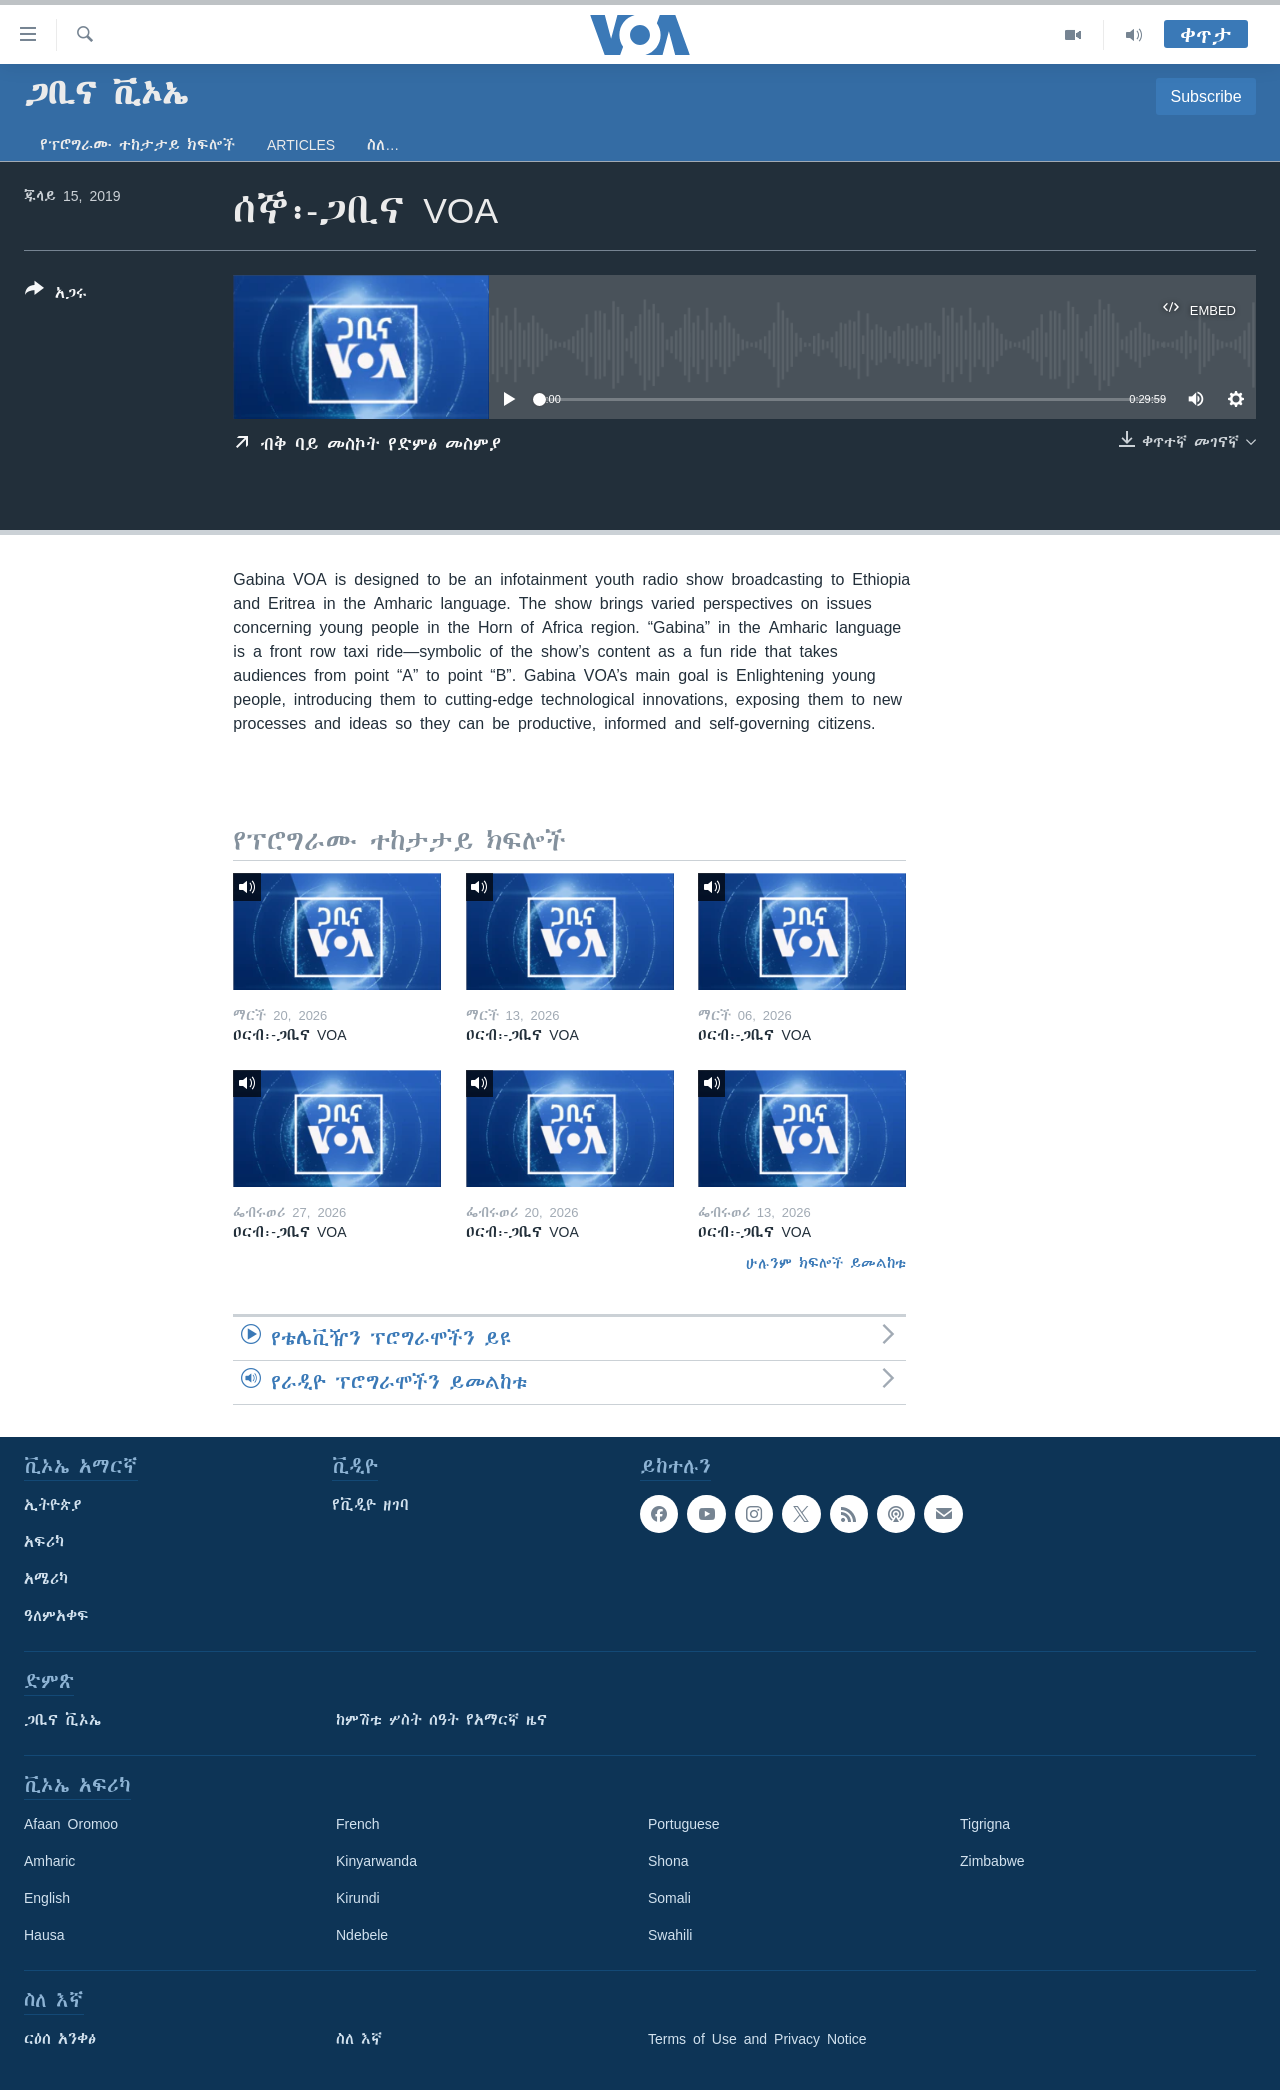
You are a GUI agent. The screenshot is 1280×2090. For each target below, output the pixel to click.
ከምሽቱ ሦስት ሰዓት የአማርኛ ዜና (441, 1720)
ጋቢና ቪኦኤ (62, 1720)
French (358, 1824)
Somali (669, 1898)
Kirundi (358, 1898)
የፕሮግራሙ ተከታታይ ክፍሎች (137, 145)
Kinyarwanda (376, 1861)
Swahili (670, 1935)
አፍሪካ (44, 1542)
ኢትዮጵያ (53, 1505)
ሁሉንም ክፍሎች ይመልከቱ (826, 1263)
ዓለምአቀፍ (56, 1616)
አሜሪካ (46, 1579)
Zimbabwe (992, 1861)
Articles (301, 145)
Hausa (44, 1935)
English (47, 1898)
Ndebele (362, 1935)
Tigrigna (985, 1824)
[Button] (56, 295)
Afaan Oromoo (71, 1824)
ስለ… (383, 145)
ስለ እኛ (359, 2039)
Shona (668, 1861)
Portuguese (684, 1824)
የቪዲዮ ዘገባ (370, 1505)
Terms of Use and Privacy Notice (757, 2039)
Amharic (49, 1861)
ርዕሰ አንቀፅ (60, 2039)
